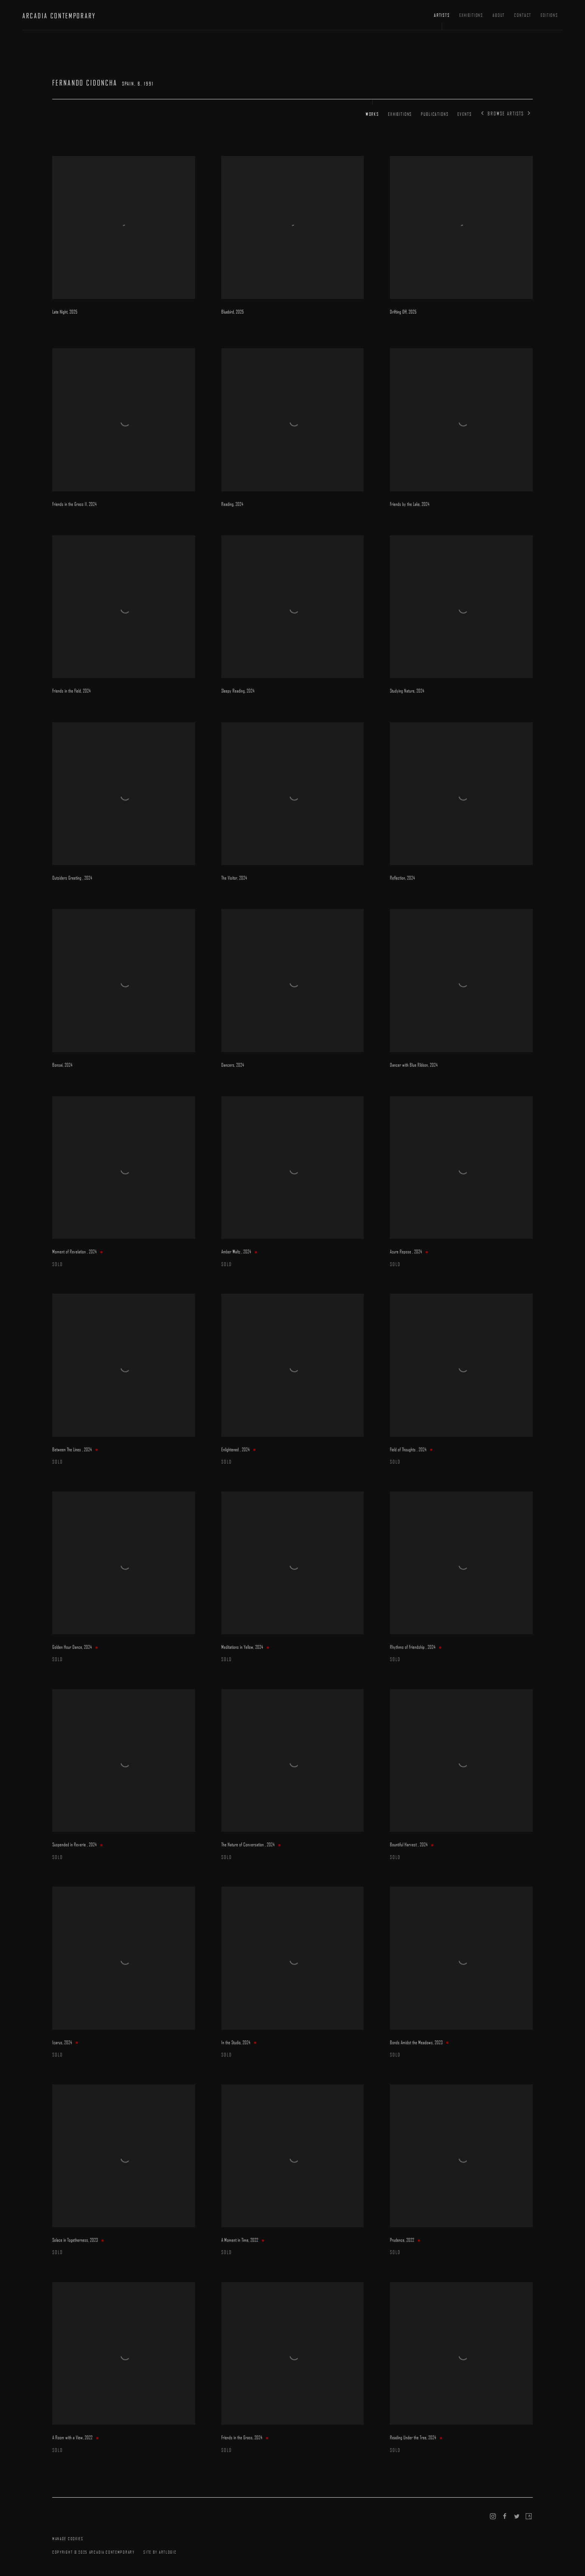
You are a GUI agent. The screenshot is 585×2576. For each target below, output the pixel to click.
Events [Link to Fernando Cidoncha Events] (464, 113)
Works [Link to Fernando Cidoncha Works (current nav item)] (372, 113)
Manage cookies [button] (68, 2538)
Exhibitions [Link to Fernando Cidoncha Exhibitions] (400, 113)
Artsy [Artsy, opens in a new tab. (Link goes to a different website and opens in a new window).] (528, 2516)
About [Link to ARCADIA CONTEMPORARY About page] (498, 15)
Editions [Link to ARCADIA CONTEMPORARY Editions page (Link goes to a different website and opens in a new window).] (549, 15)
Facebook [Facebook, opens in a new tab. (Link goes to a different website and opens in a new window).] (505, 2516)
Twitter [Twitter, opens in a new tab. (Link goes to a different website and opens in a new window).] (517, 2516)
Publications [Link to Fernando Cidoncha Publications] (434, 113)
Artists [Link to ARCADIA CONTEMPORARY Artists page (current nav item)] (442, 15)
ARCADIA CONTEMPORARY (59, 15)
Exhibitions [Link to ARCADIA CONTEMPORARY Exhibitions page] (471, 15)
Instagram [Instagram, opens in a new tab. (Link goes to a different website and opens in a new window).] (493, 2516)
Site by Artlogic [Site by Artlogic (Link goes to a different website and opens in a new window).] (159, 2551)
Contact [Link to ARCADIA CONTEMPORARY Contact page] (522, 15)
